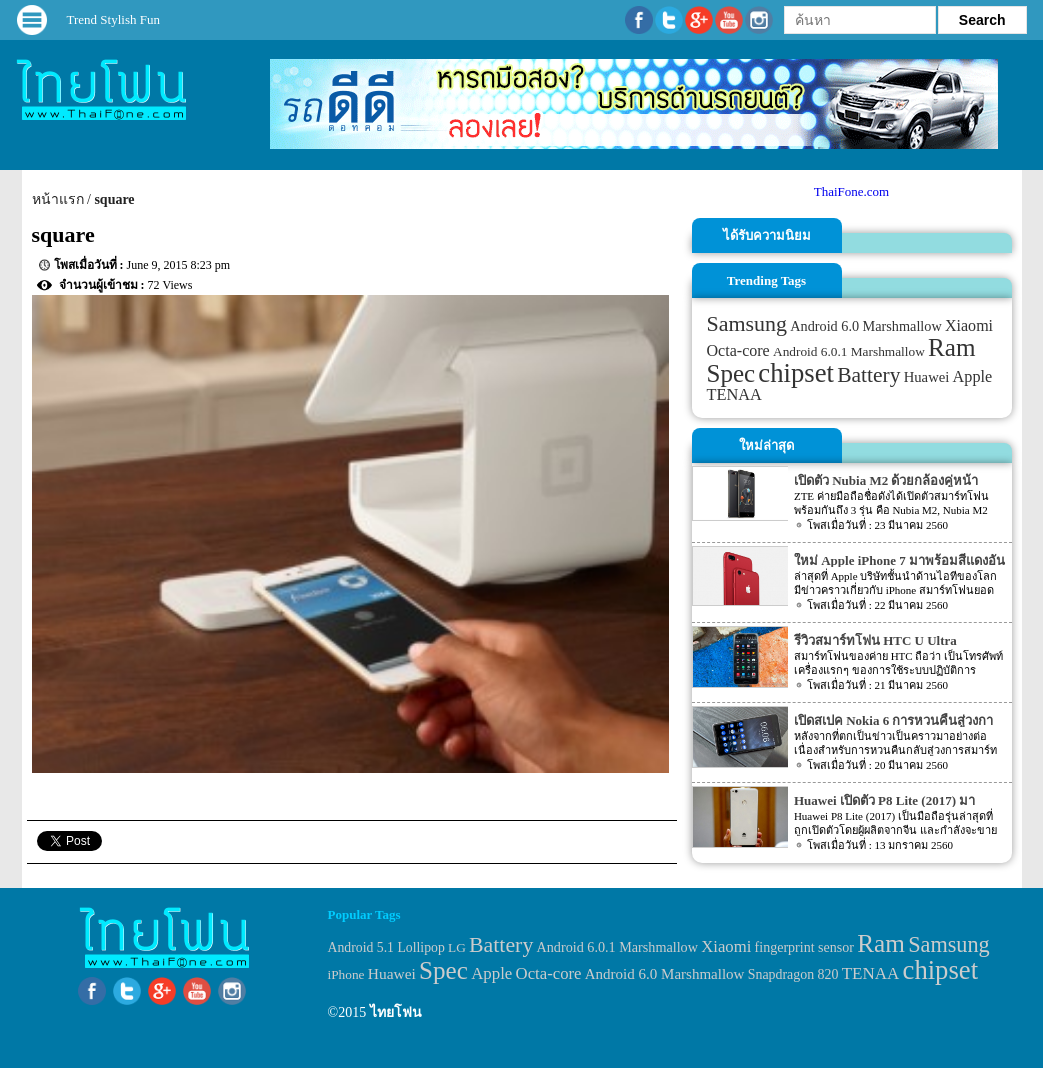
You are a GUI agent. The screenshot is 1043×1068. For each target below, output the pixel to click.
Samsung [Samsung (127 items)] (747, 323)
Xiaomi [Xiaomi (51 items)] (969, 325)
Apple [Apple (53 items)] (973, 377)
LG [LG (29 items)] (457, 947)
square (114, 199)
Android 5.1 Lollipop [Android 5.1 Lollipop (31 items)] (386, 947)
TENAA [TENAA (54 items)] (734, 394)
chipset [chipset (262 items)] (796, 373)
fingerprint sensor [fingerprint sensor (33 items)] (804, 947)
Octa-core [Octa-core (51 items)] (738, 350)
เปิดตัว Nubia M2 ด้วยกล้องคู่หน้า (886, 480)
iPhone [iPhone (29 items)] (346, 974)
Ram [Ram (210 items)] (951, 347)
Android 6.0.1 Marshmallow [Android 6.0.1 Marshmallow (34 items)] (849, 351)
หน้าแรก (58, 199)
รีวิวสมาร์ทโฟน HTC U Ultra (875, 640)
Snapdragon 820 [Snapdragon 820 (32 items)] (793, 974)
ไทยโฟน (396, 1012)
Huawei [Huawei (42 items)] (927, 377)
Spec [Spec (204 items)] (731, 373)
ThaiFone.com (851, 191)
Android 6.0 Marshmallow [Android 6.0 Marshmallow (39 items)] (865, 326)
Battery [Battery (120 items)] (868, 375)
